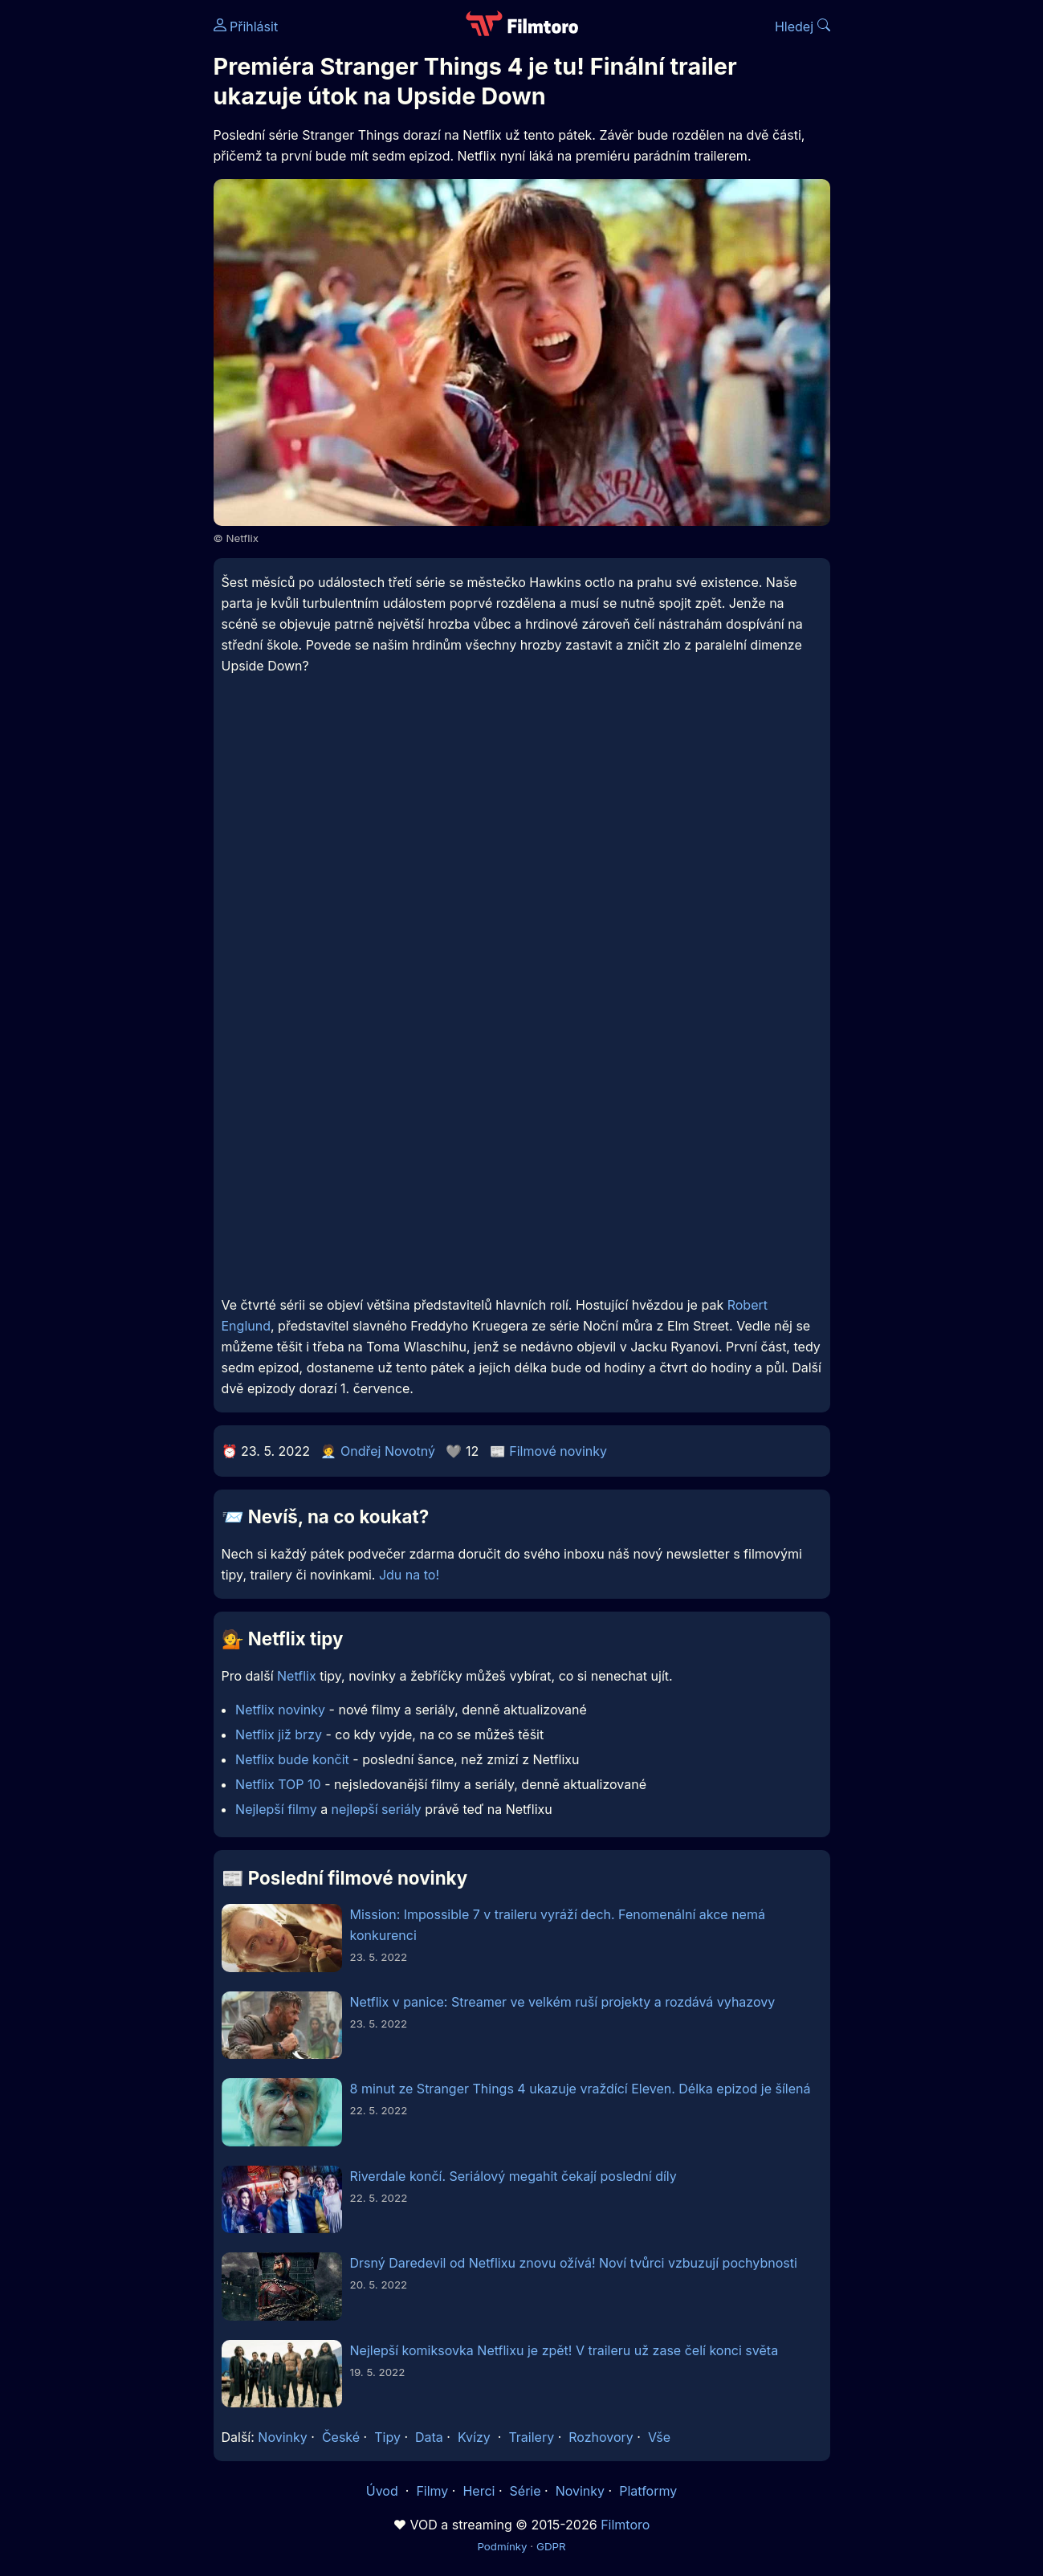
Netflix (296, 1676)
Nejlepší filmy (276, 1809)
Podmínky (502, 2546)
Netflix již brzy (278, 1734)
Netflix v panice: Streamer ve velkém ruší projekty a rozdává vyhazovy (563, 2002)
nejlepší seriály (377, 1809)
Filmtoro (625, 2525)
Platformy (648, 2491)
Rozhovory (601, 2437)
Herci (478, 2491)
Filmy (432, 2491)
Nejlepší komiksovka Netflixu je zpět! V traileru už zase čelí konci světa (564, 2350)
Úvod (383, 2491)
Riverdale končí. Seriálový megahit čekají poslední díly (513, 2176)
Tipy (387, 2437)
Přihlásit (246, 26)
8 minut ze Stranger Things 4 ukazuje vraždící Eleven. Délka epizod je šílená (580, 2089)
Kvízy (474, 2437)
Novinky (282, 2437)
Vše (659, 2437)
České (341, 2437)
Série (525, 2491)
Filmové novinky (558, 1451)
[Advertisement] (522, 826)
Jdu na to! (409, 1575)
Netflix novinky (280, 1710)
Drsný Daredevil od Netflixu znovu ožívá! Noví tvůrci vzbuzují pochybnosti (573, 2263)
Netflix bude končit (292, 1759)
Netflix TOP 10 (278, 1784)
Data (429, 2437)
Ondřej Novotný (387, 1451)
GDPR (551, 2546)
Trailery (531, 2437)
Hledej (802, 26)
